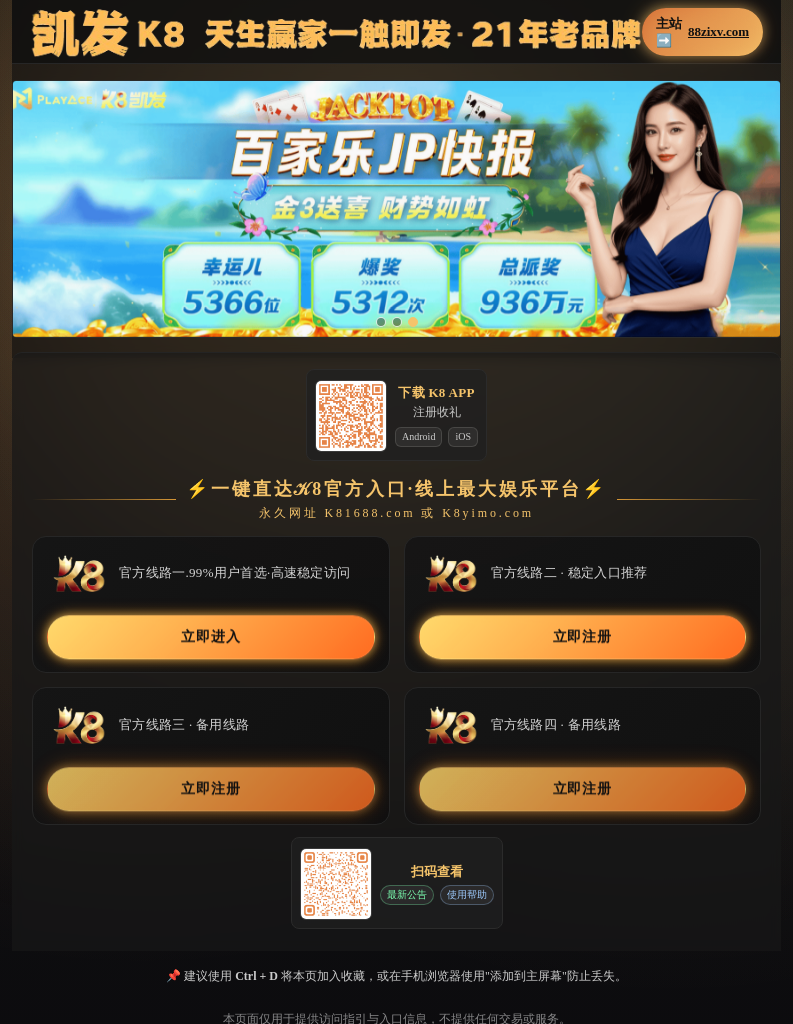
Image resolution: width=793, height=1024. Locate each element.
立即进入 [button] (210, 637)
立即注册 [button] (582, 637)
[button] (396, 209)
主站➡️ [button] (702, 32)
